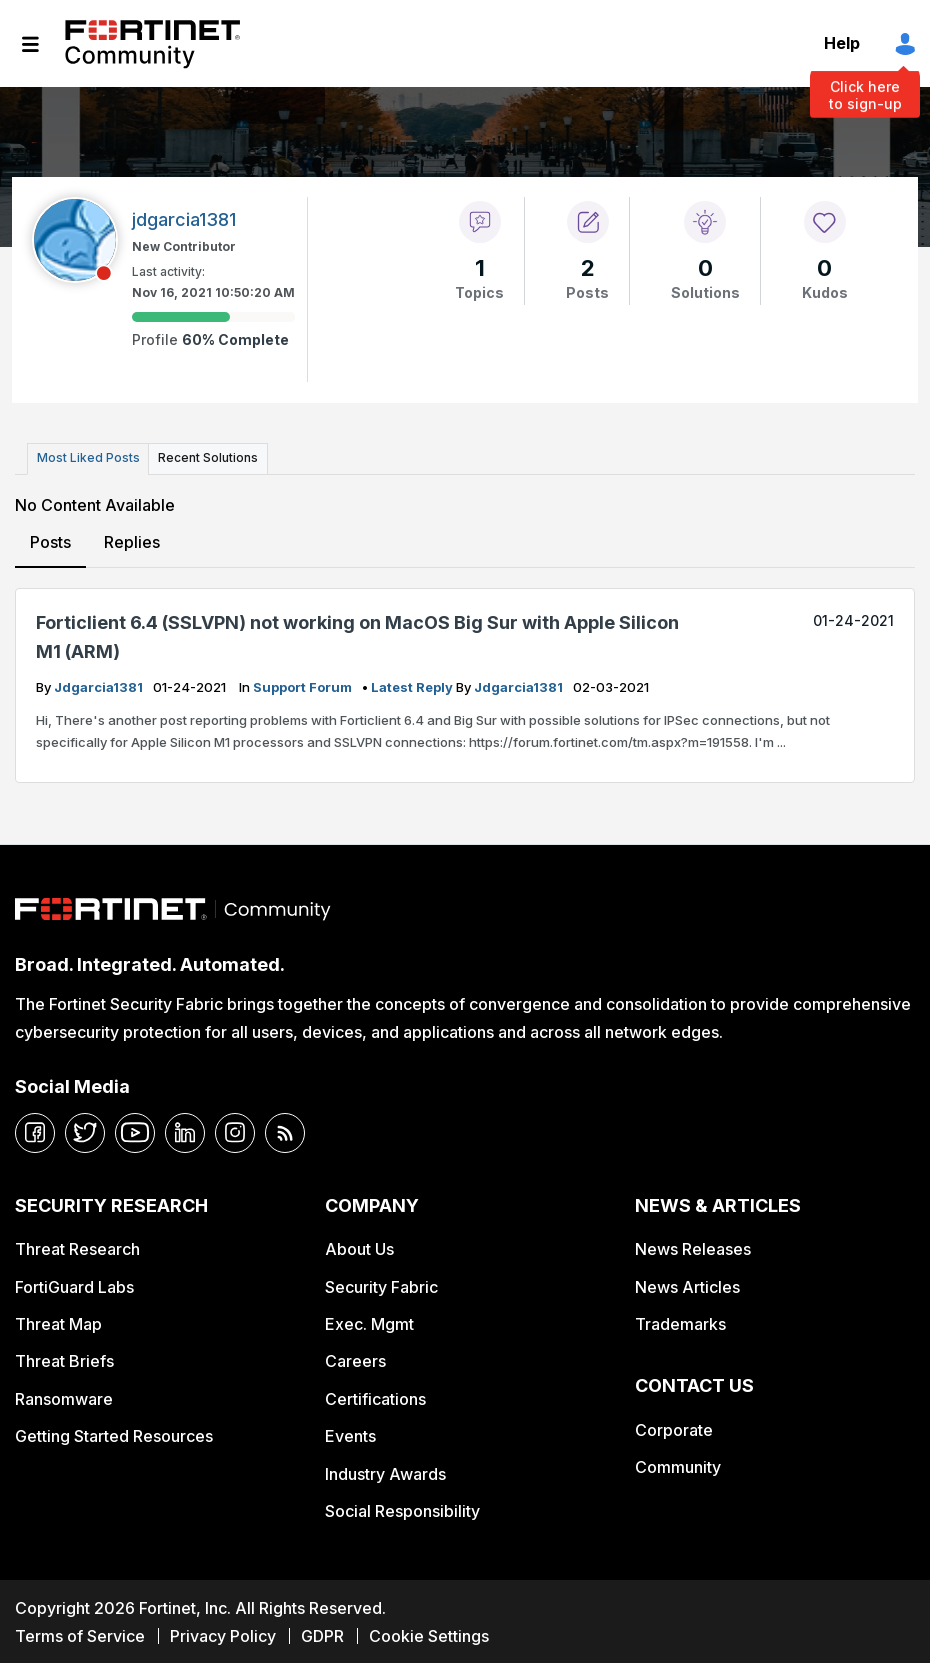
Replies (131, 540)
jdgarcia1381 (100, 685)
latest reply (413, 685)
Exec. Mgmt (369, 1322)
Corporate (674, 1428)
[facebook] (35, 1130)
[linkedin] (185, 1130)
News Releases (693, 1247)
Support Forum (304, 685)
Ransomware (64, 1396)
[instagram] (235, 1130)
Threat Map (58, 1322)
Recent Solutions (203, 457)
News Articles (687, 1284)
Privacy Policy (223, 1633)
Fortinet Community (152, 44)
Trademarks (680, 1322)
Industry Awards (385, 1471)
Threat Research (77, 1247)
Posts (50, 540)
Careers (355, 1359)
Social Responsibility (402, 1509)
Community (678, 1465)
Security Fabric (381, 1284)
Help (842, 43)
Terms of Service (80, 1633)
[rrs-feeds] (285, 1130)
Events (350, 1434)
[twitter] (85, 1130)
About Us (359, 1247)
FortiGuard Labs (74, 1284)
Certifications (375, 1396)
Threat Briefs (64, 1359)
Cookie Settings (429, 1633)
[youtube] (135, 1130)
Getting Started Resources (114, 1434)
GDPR (322, 1633)
